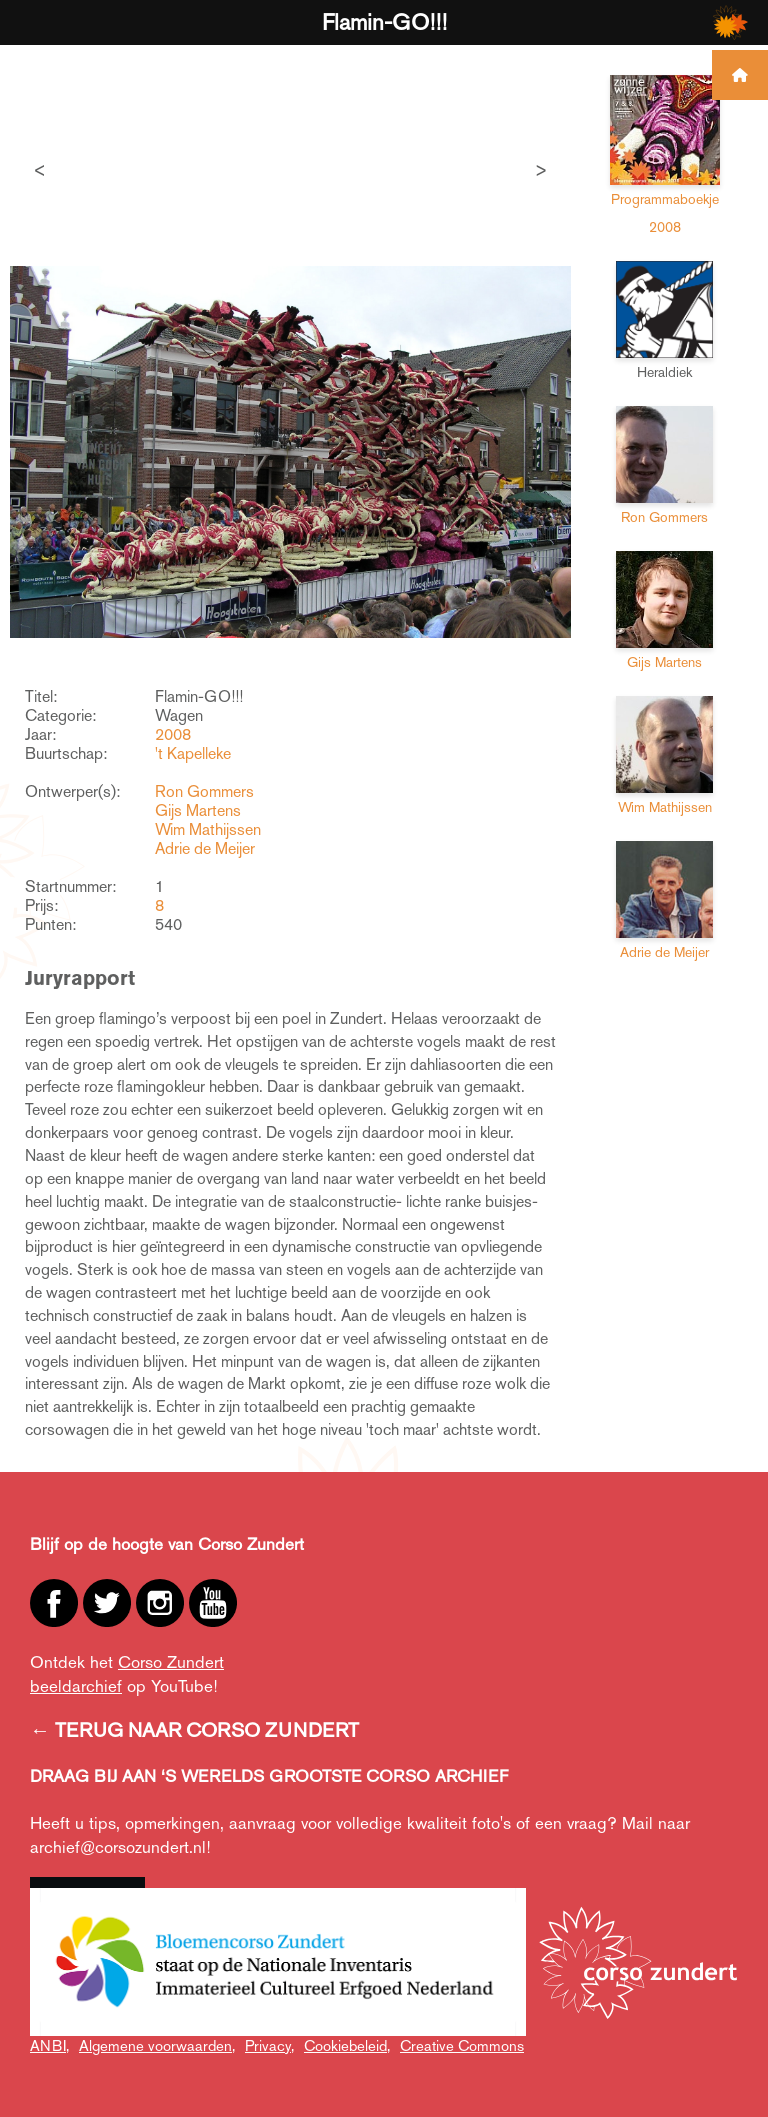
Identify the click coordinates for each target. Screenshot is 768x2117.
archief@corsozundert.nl (118, 1847)
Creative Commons (462, 2045)
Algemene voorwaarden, (157, 2045)
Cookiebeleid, (347, 2045)
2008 (173, 734)
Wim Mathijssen (208, 829)
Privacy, (269, 2045)
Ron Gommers (204, 791)
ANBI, (49, 2045)
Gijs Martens (198, 810)
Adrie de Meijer (205, 848)
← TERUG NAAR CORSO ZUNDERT (194, 1730)
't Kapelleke (193, 753)
